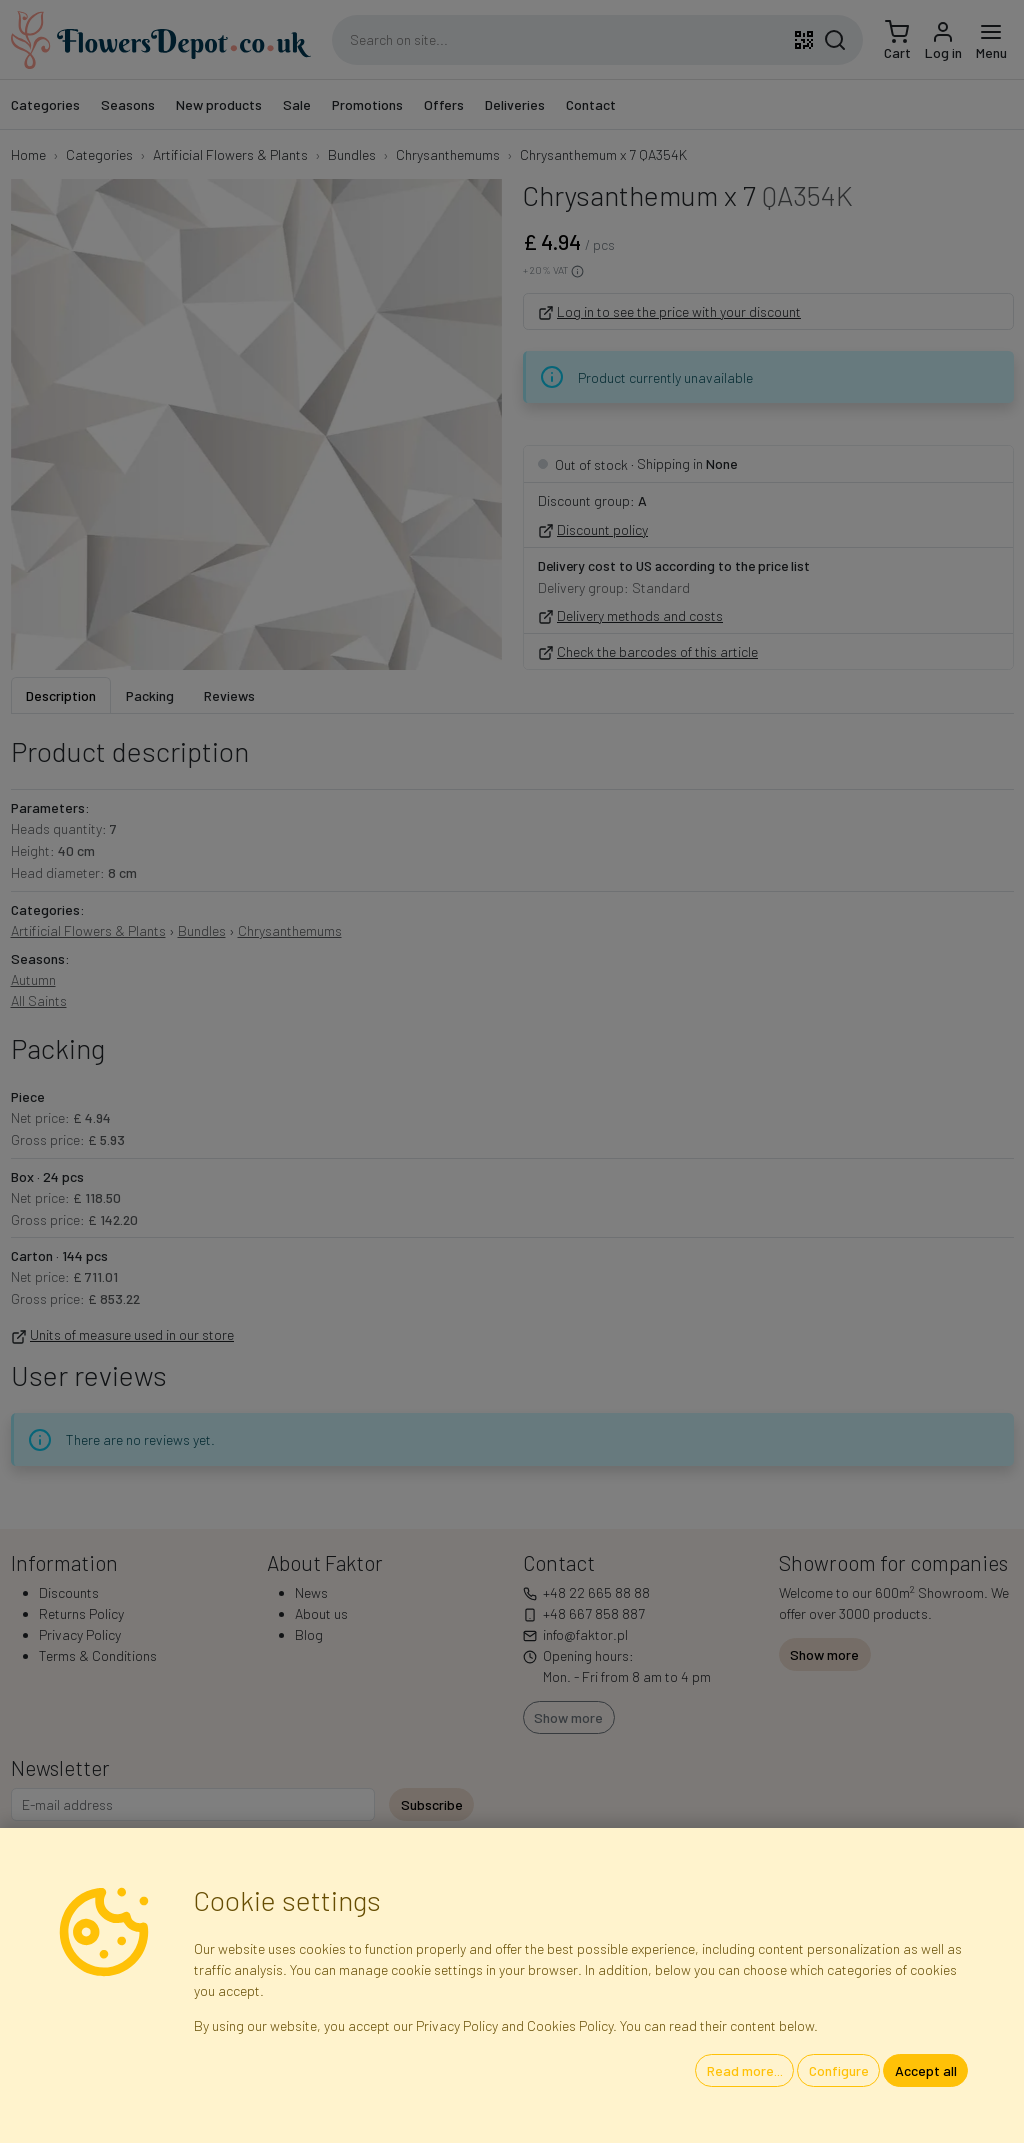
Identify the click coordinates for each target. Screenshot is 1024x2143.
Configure (839, 2070)
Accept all (926, 2070)
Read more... (745, 2070)
